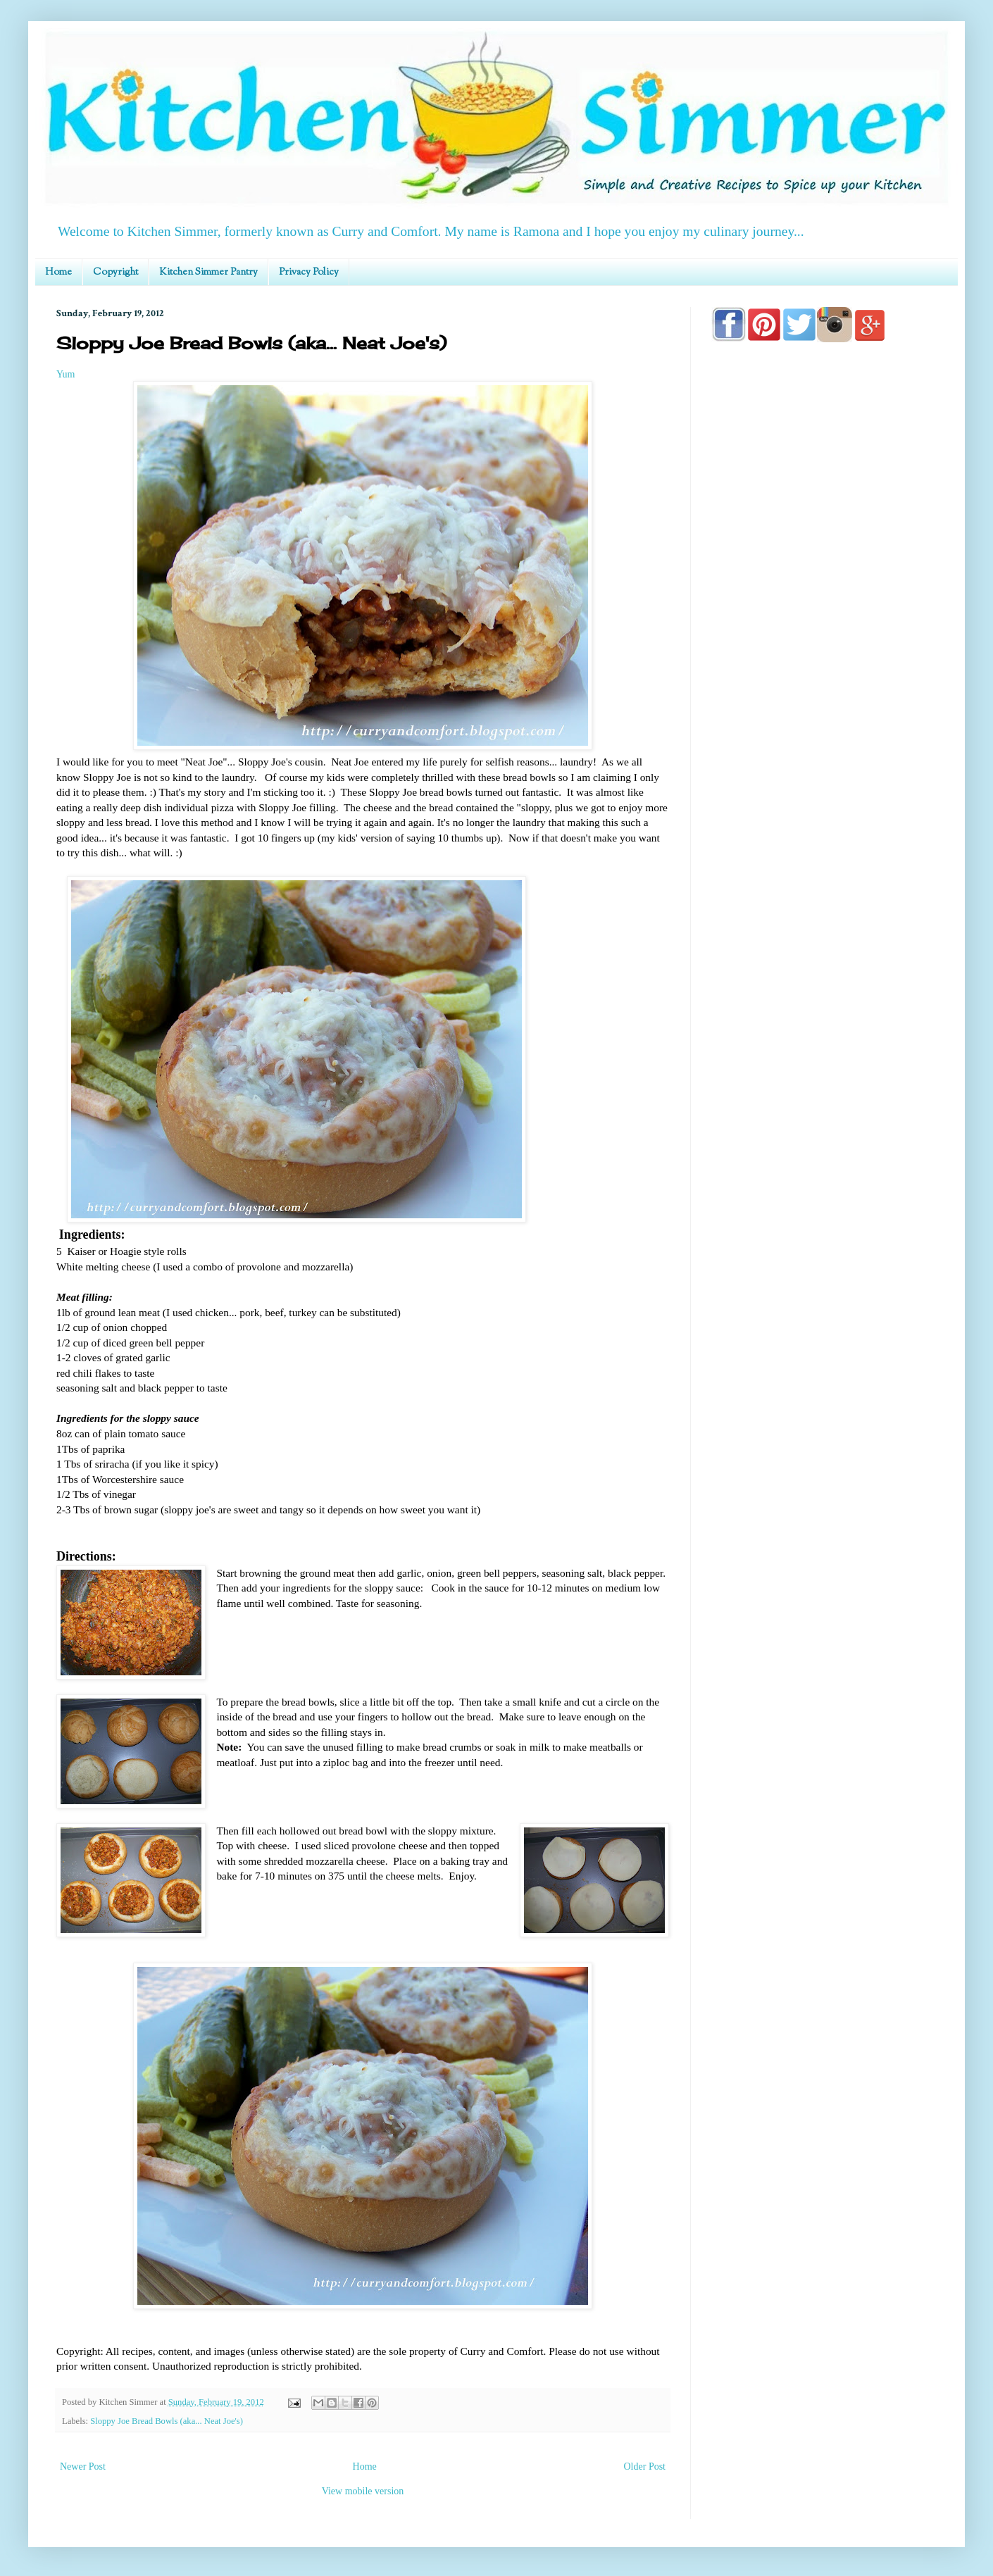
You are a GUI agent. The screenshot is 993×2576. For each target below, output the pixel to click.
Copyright (115, 272)
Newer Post (83, 2466)
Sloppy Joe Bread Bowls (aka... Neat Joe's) (166, 2421)
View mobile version (363, 2491)
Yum (65, 374)
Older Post (645, 2466)
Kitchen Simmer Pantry (208, 272)
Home (58, 272)
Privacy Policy (309, 272)
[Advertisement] (824, 755)
